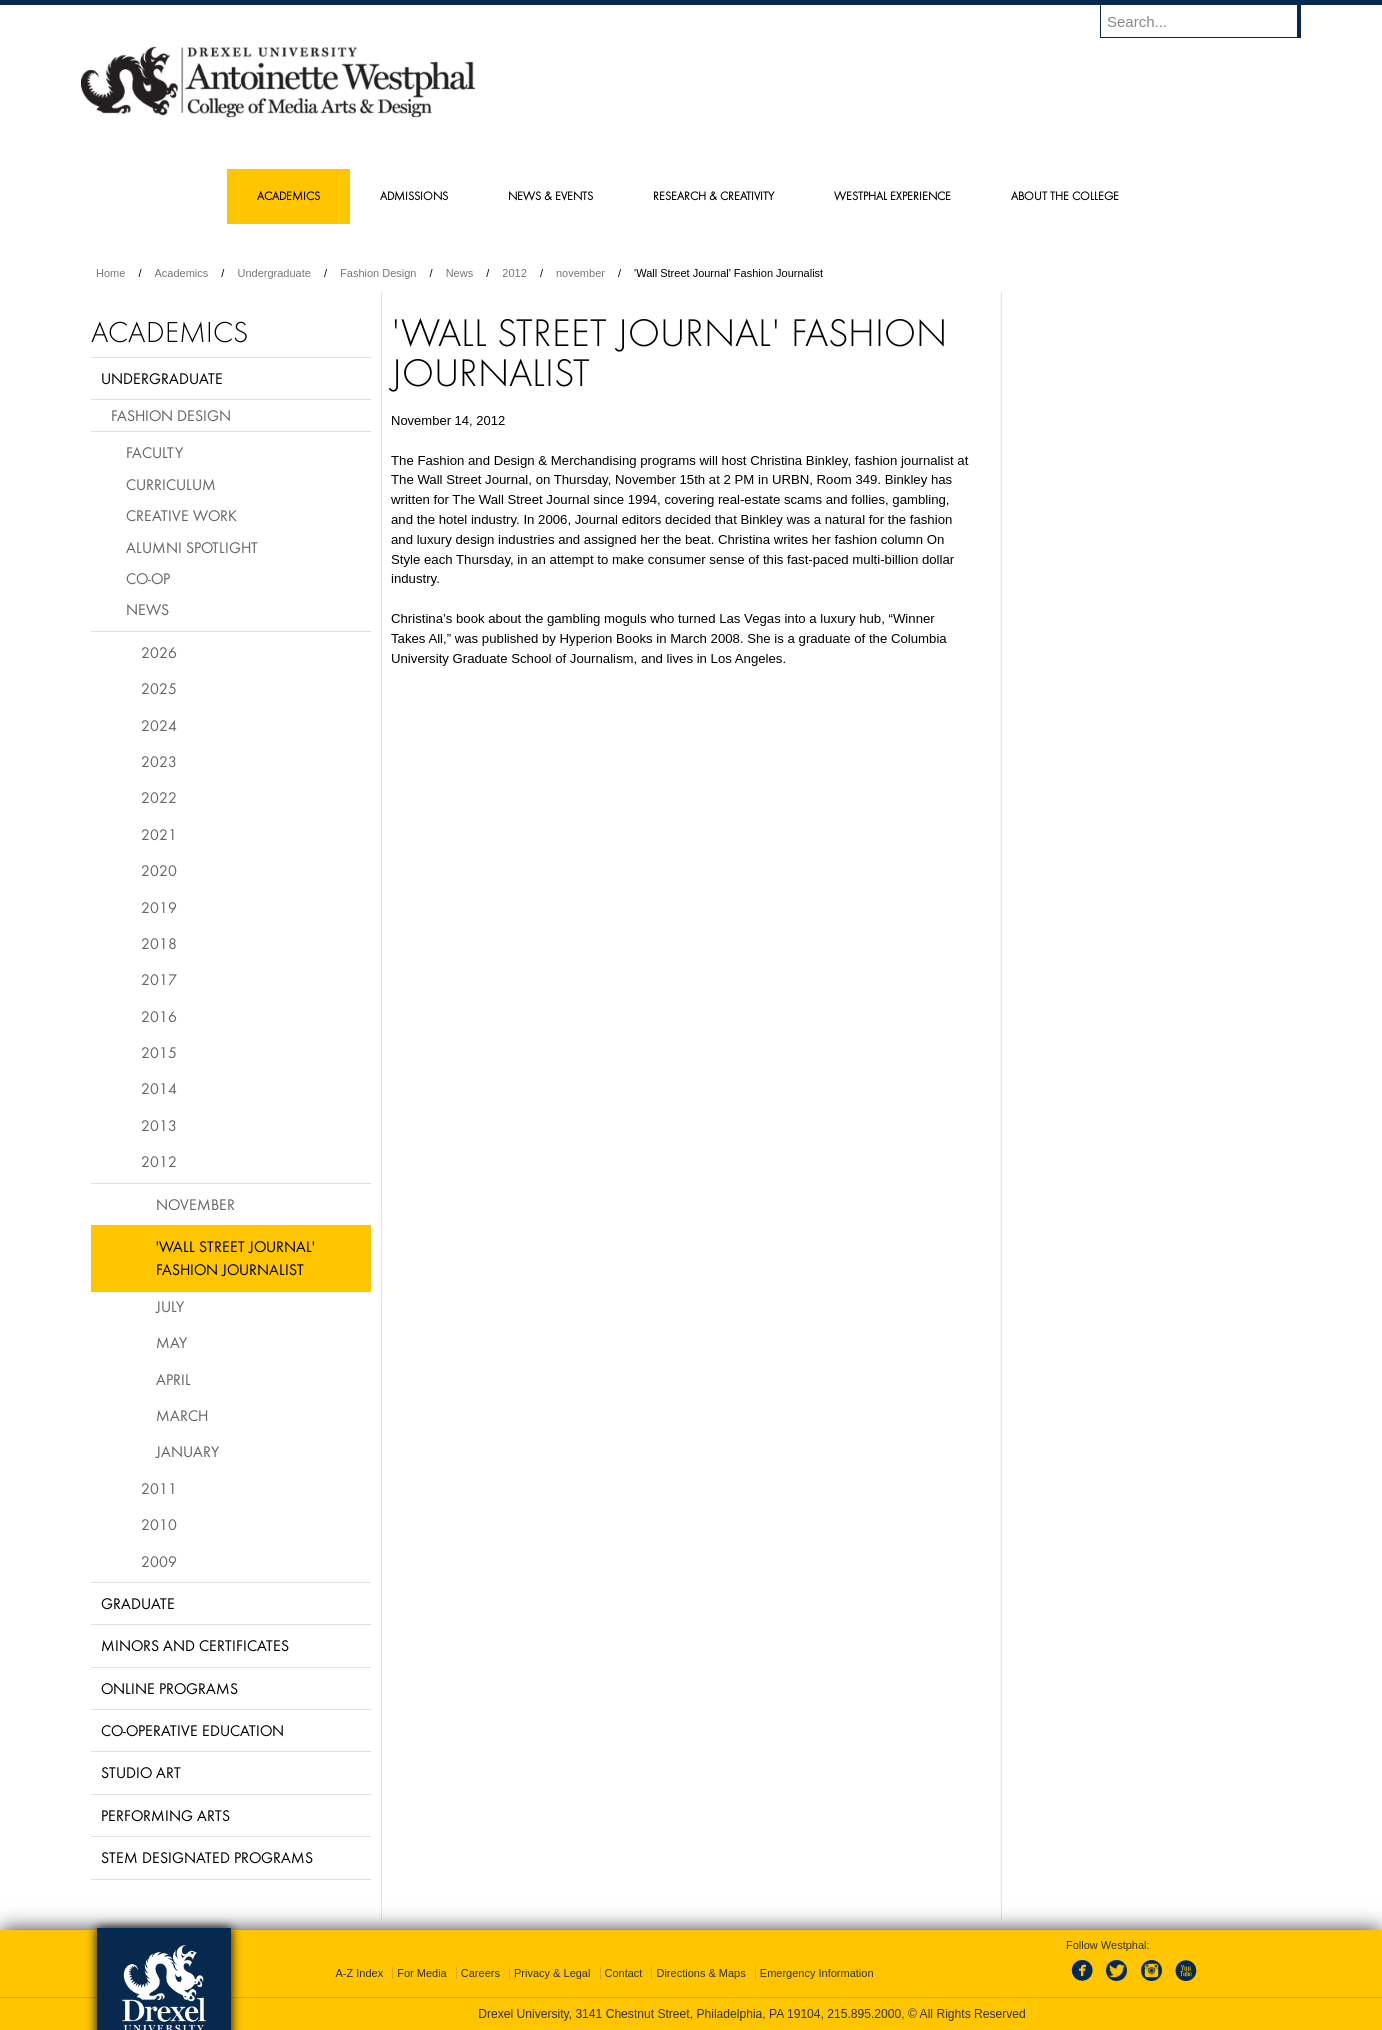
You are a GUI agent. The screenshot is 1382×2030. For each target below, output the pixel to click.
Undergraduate (273, 273)
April (173, 1379)
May (171, 1342)
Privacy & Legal (552, 1973)
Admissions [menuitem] (414, 195)
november (580, 273)
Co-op (148, 578)
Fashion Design (378, 273)
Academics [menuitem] (288, 195)
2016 (159, 1016)
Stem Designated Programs (207, 1857)
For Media (422, 1973)
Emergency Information (817, 1973)
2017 (159, 979)
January (187, 1451)
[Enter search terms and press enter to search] (1210, 21)
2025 (159, 688)
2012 (514, 273)
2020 (159, 870)
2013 (159, 1125)
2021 (159, 834)
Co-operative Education (192, 1730)
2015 (159, 1052)
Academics (182, 273)
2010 (159, 1524)
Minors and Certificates (195, 1645)
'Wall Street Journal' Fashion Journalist (235, 1257)
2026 (159, 652)
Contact (624, 1973)
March (182, 1415)
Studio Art (141, 1772)
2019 (159, 907)
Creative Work (181, 515)
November (195, 1204)
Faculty (154, 452)
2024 (159, 725)
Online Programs (169, 1688)
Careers (480, 1973)
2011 (159, 1488)
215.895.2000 (864, 2014)
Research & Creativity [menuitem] (713, 195)
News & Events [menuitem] (550, 195)
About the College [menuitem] (1065, 195)
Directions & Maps (700, 1973)
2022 (159, 797)
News (460, 273)
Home (110, 273)
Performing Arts (165, 1815)
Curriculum (171, 484)
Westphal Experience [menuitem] (892, 195)
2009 (159, 1561)
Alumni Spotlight (192, 547)
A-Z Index (359, 1973)
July (170, 1306)
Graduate (138, 1603)
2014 (159, 1088)
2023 (159, 761)
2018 (159, 943)
